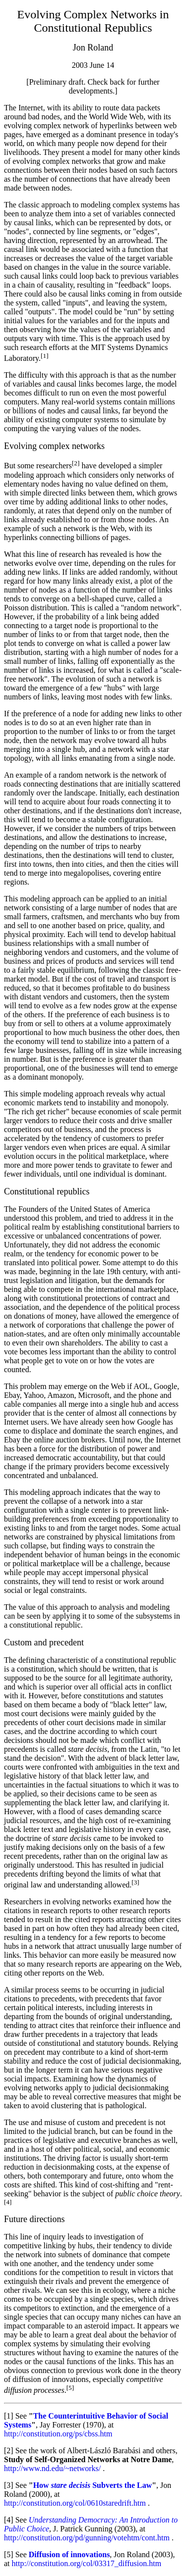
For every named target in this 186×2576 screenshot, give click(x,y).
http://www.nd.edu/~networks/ (52, 2468)
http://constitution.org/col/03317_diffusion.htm (87, 2563)
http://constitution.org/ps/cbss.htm (58, 2433)
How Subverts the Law (92, 2485)
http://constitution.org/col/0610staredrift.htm (75, 2503)
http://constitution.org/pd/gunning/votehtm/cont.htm (87, 2537)
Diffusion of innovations (69, 2554)
